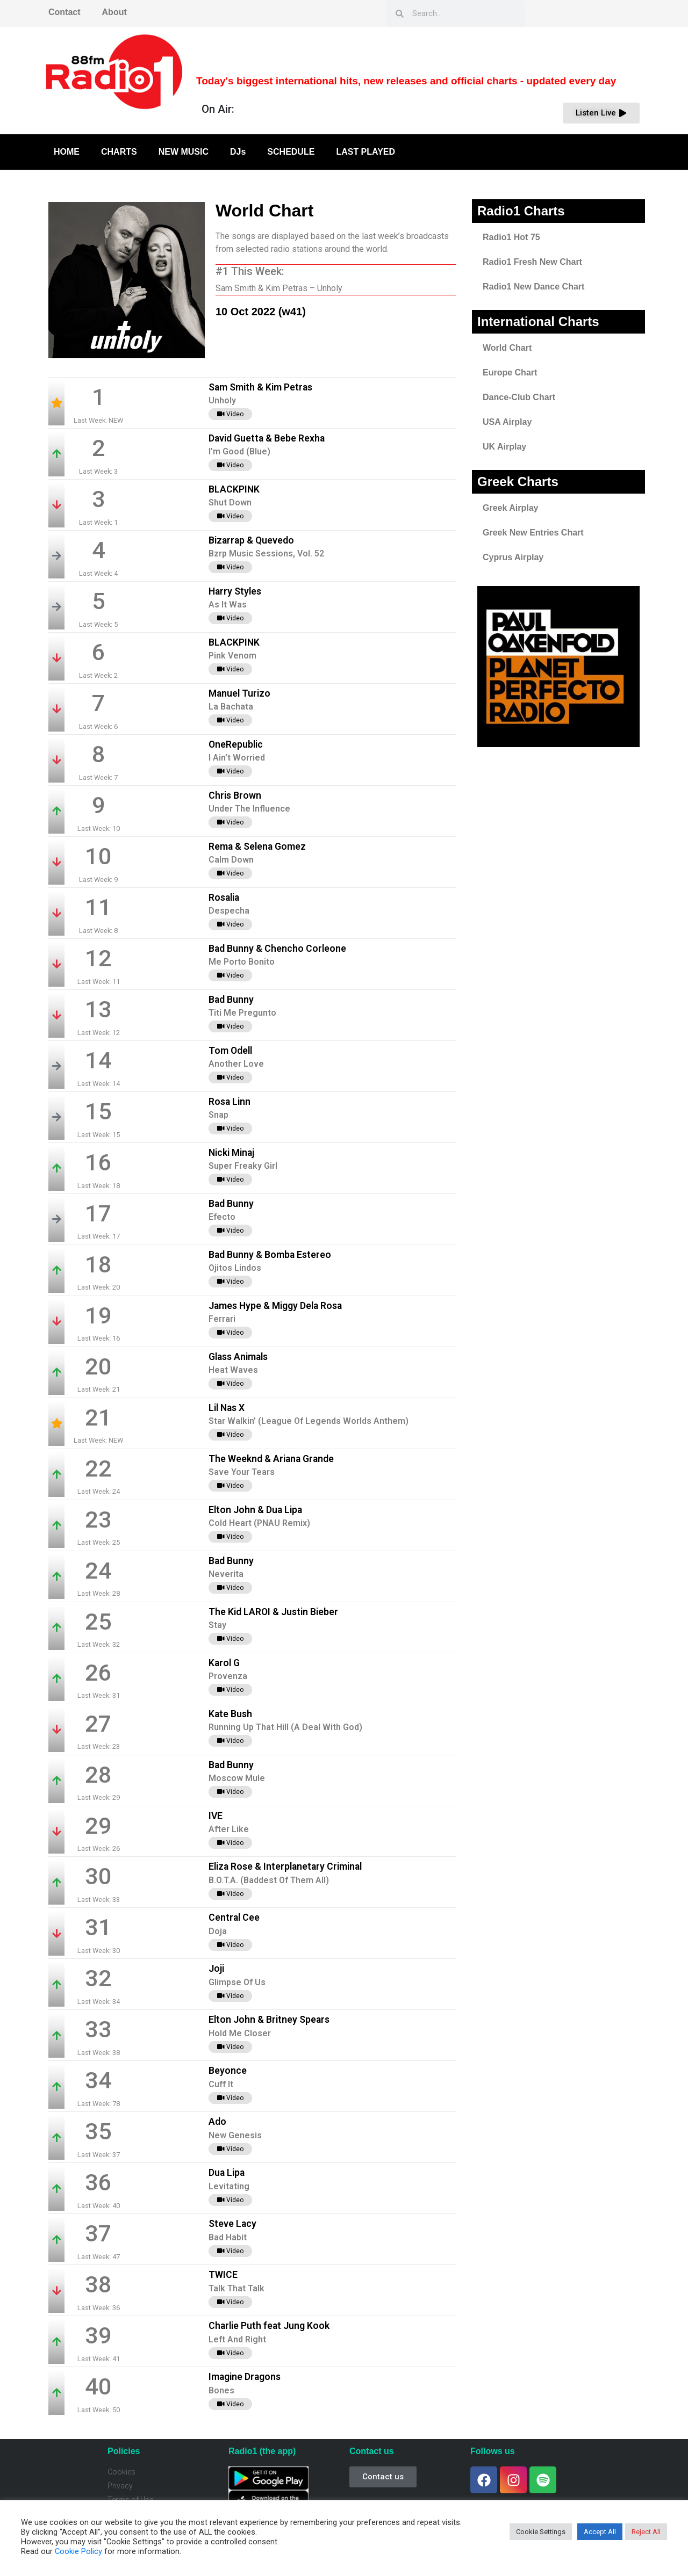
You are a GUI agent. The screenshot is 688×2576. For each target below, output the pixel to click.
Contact (64, 12)
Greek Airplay (510, 507)
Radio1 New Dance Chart (533, 286)
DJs (238, 151)
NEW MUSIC (184, 151)
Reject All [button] (646, 2532)
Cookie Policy (78, 2551)
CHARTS (119, 151)
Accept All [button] (600, 2532)
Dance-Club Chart (519, 397)
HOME (67, 151)
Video (230, 414)
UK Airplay (504, 446)
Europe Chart (510, 372)
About (114, 12)
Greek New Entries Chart (533, 532)
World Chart (507, 347)
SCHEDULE (290, 151)
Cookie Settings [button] (540, 2532)
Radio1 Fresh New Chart (532, 261)
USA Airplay (507, 421)
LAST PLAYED (365, 151)
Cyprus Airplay (513, 557)
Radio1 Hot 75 (511, 237)
